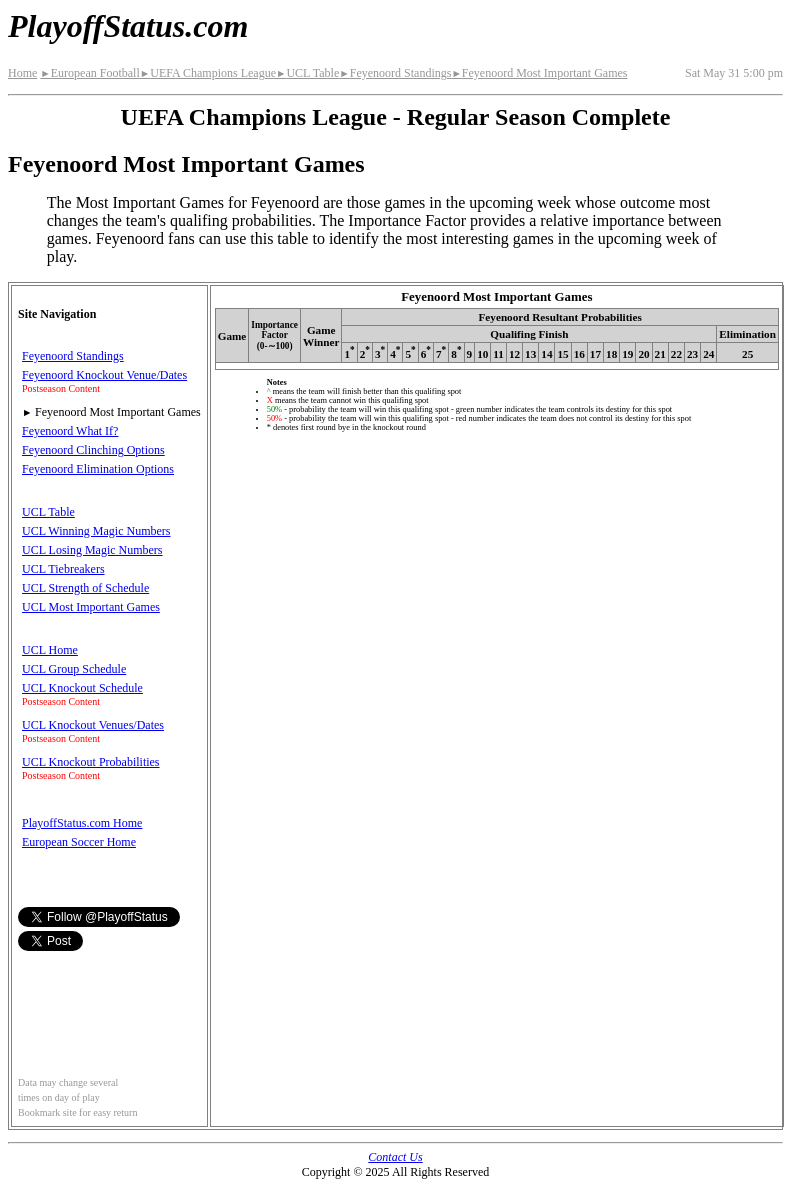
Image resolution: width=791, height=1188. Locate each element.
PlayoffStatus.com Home (82, 823)
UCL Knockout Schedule (82, 688)
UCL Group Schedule (74, 669)
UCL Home (50, 650)
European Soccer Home (79, 842)
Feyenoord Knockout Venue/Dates (104, 375)
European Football (89, 73)
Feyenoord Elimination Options (98, 469)
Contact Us (395, 1157)
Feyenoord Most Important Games (539, 73)
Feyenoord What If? (70, 431)
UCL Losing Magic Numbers (92, 550)
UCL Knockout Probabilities (91, 762)
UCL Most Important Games (91, 607)
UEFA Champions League (208, 73)
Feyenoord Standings (395, 73)
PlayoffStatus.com (128, 26)
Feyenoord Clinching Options (93, 450)
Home (22, 73)
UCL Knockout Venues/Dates (93, 725)
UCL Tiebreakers (63, 569)
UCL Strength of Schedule (85, 588)
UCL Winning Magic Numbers (96, 531)
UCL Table (307, 73)
